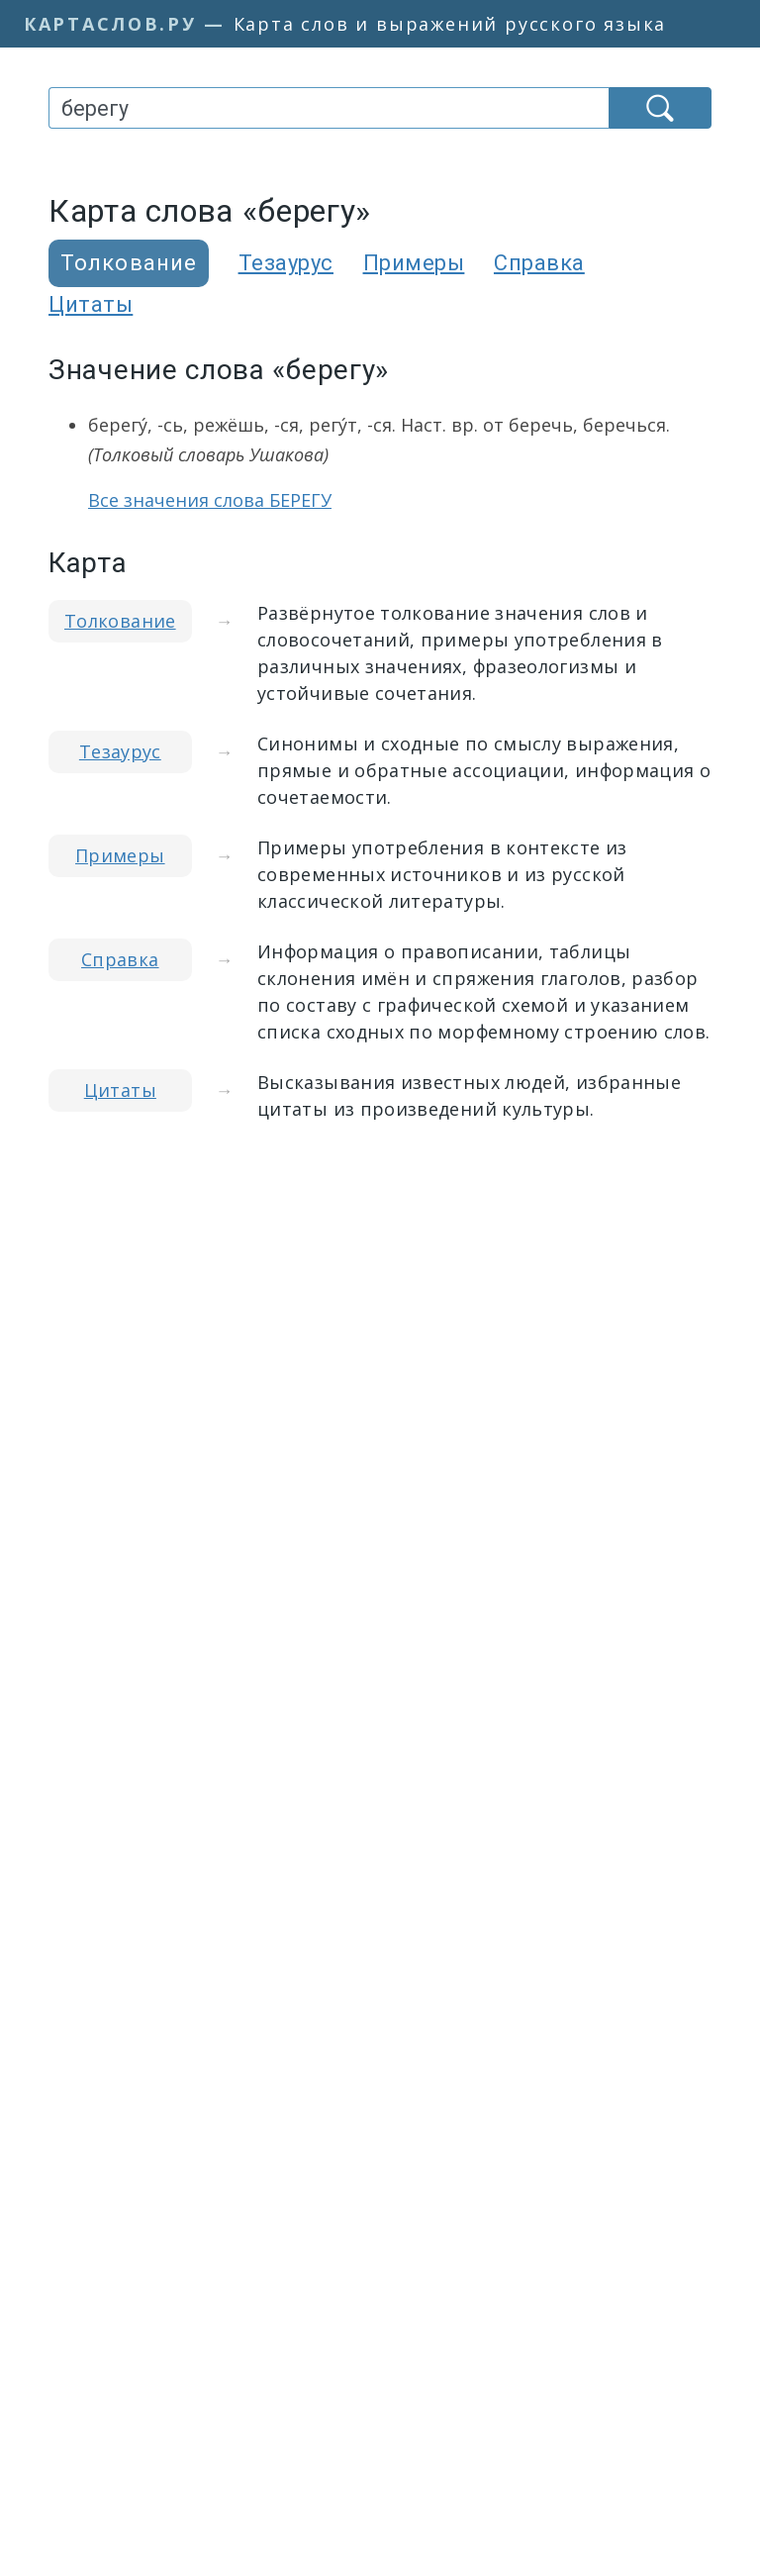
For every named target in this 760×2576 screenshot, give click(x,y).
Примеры (414, 262)
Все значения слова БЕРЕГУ (210, 500)
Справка (539, 262)
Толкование (120, 621)
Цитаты (90, 304)
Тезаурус (285, 262)
